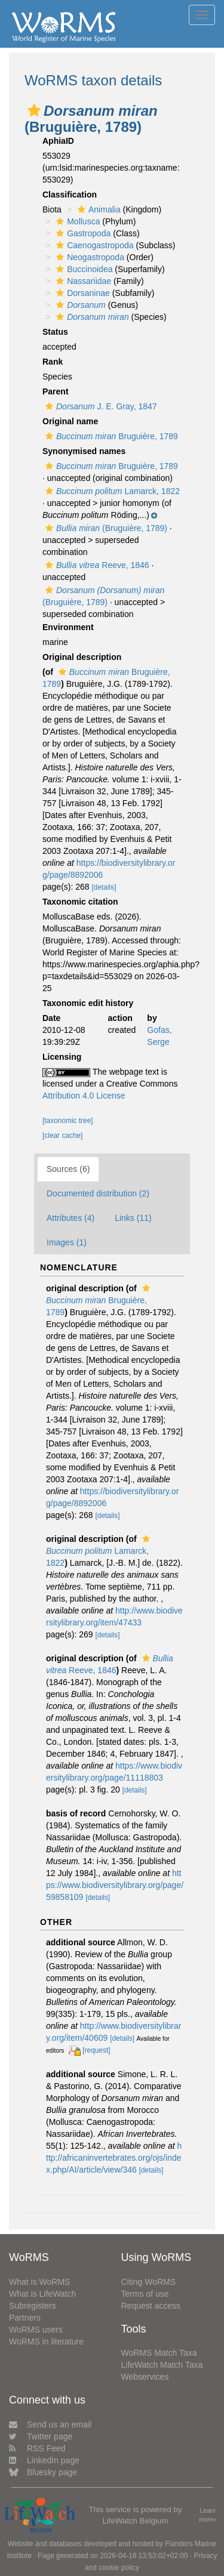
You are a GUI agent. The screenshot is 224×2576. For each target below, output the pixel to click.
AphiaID (58, 141)
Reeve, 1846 (95, 565)
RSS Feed (37, 2448)
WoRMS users (36, 2329)
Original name (70, 421)
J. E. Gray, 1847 (99, 406)
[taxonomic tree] (67, 1120)
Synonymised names (83, 451)
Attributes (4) (70, 1218)
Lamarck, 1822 (111, 491)
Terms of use (145, 2294)
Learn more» (207, 2515)
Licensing (61, 1057)
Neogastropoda (88, 257)
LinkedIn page (44, 2460)
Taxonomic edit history (87, 1003)
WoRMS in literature (46, 2341)
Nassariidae (82, 281)
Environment (68, 627)
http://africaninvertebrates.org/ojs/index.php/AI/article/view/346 (114, 2157)
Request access (151, 2305)
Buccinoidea (82, 269)
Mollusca (76, 221)
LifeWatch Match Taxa (162, 2365)
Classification (69, 194)
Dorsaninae (81, 293)
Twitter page (40, 2436)
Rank (52, 361)
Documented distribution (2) (98, 1193)
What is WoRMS (39, 2282)
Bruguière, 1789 (110, 436)
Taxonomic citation (80, 901)
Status (55, 332)
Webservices (145, 2376)
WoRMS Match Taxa (159, 2353)
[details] (104, 887)
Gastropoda (82, 233)
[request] (96, 2050)
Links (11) (133, 1218)
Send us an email (50, 2424)
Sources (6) (68, 1169)
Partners (25, 2317)
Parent (55, 391)
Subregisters (32, 2305)
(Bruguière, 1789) (104, 528)
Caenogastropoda (93, 245)
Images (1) (67, 1242)
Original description (81, 657)
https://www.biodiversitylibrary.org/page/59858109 (114, 1885)
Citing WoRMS (148, 2282)
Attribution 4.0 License (83, 1095)
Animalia (98, 209)
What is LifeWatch (42, 2294)
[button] (34, 110)
